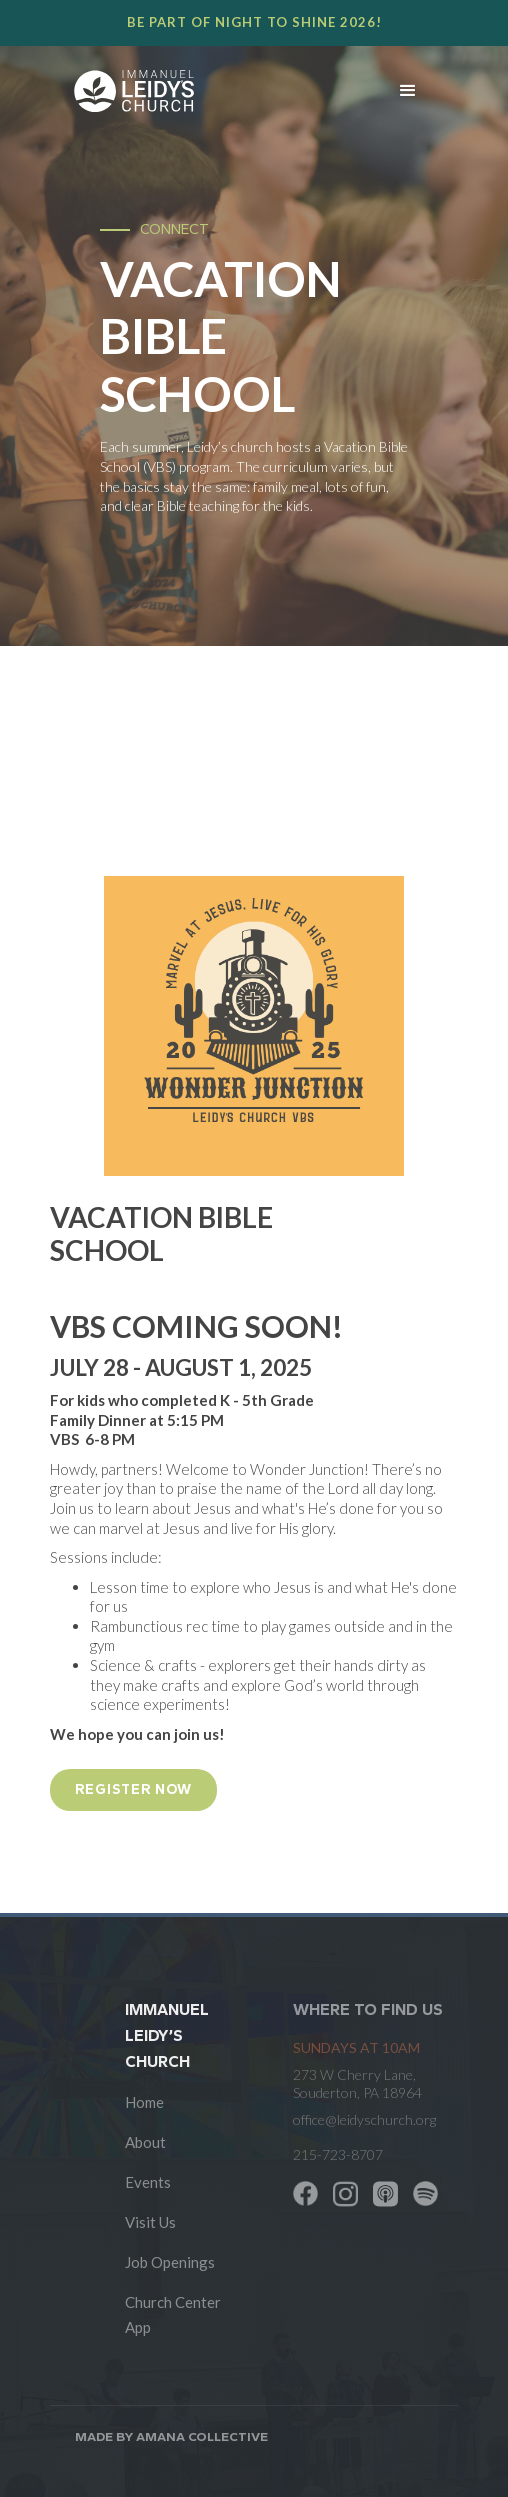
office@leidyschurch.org (364, 2119)
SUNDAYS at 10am (356, 2047)
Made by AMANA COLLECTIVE (171, 2436)
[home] (224, 91)
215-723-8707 (338, 2154)
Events (148, 2182)
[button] (408, 91)
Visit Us (150, 2222)
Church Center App (173, 2314)
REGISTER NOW (133, 1789)
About (145, 2142)
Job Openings (170, 2262)
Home (144, 2102)
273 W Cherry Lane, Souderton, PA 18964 (357, 2083)
